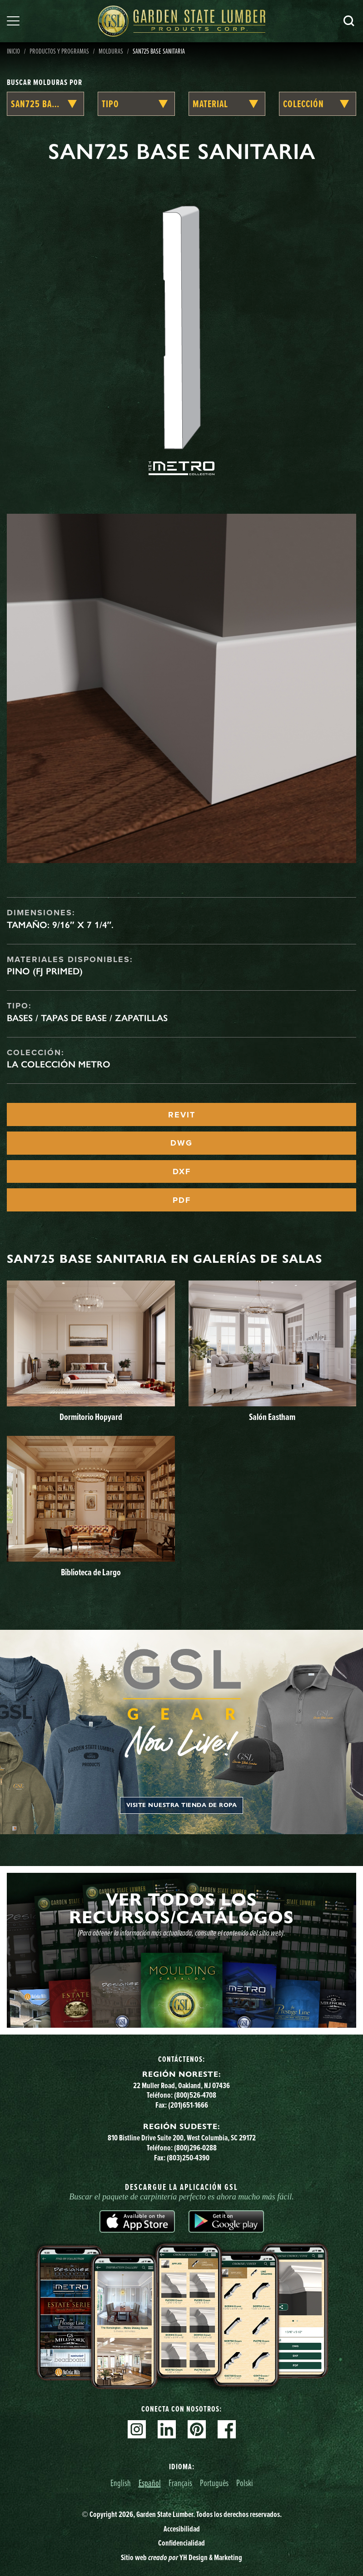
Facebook (227, 2429)
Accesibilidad (182, 2529)
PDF (182, 1200)
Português (214, 2483)
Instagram (137, 2429)
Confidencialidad (181, 2543)
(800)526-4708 (195, 2095)
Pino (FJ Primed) (45, 971)
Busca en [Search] (349, 21)
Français (180, 2483)
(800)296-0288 (195, 2148)
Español (150, 2483)
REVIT (181, 1115)
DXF (182, 1171)
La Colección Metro (58, 1064)
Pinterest (197, 2429)
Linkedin (167, 2429)
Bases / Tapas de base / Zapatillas (87, 1018)
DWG (181, 1143)
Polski (244, 2483)
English (120, 2483)
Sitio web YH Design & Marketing (181, 2557)
